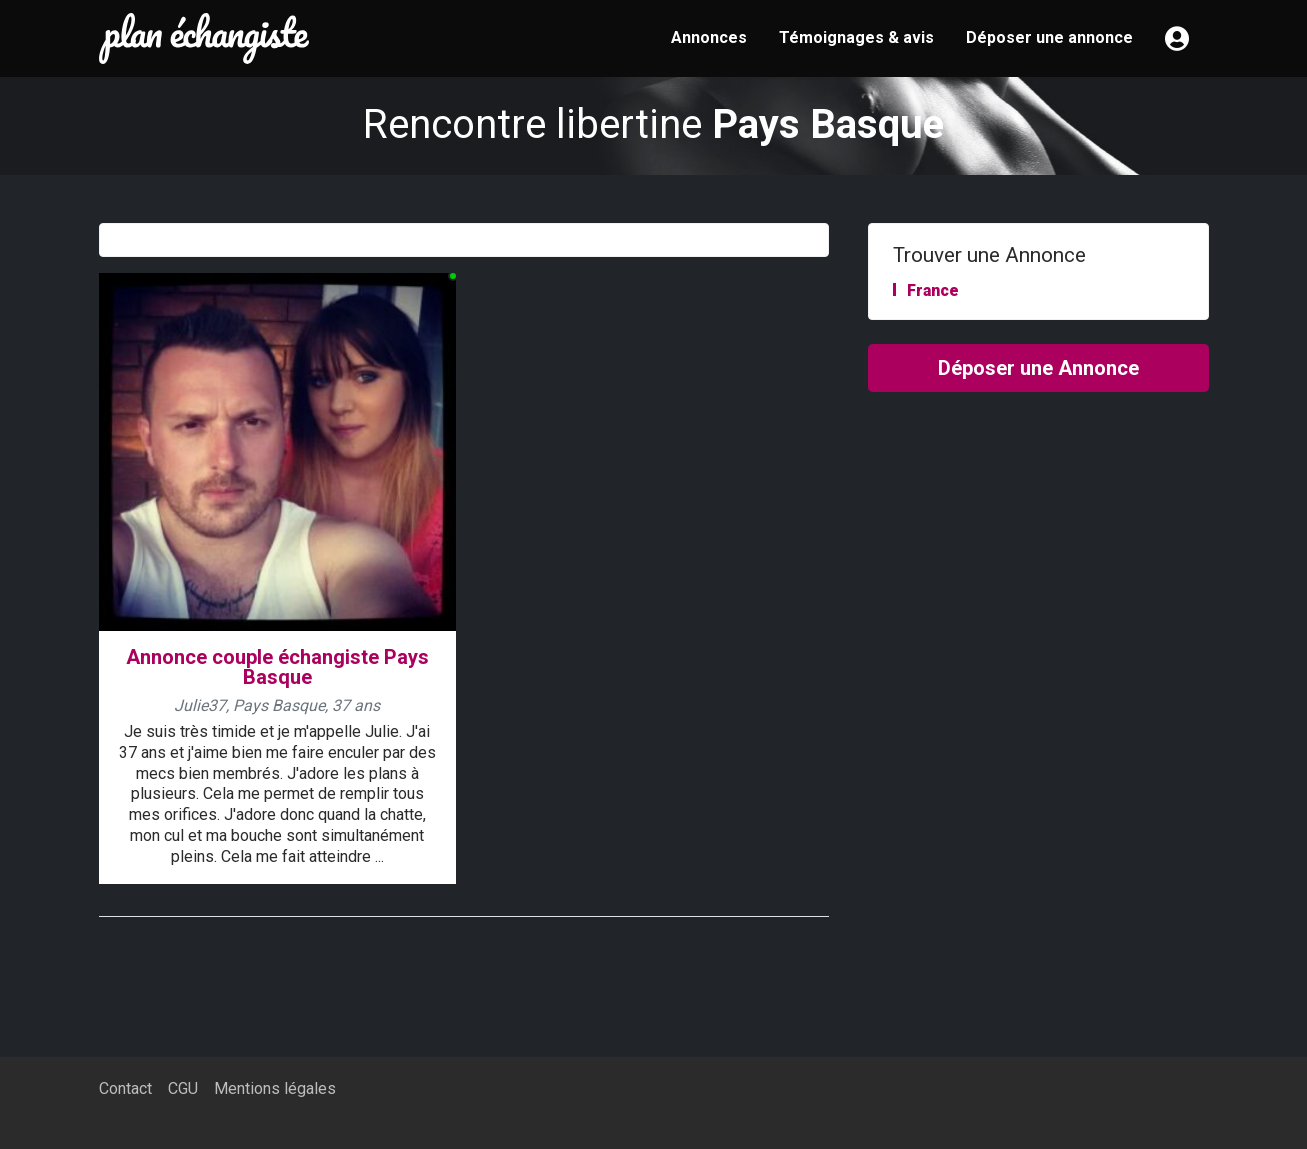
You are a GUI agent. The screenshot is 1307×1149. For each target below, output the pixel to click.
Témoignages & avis (856, 37)
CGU (183, 1088)
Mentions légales (275, 1088)
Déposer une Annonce (1038, 368)
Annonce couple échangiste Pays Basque (277, 667)
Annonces (709, 37)
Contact (125, 1088)
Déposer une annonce (1049, 37)
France (933, 290)
